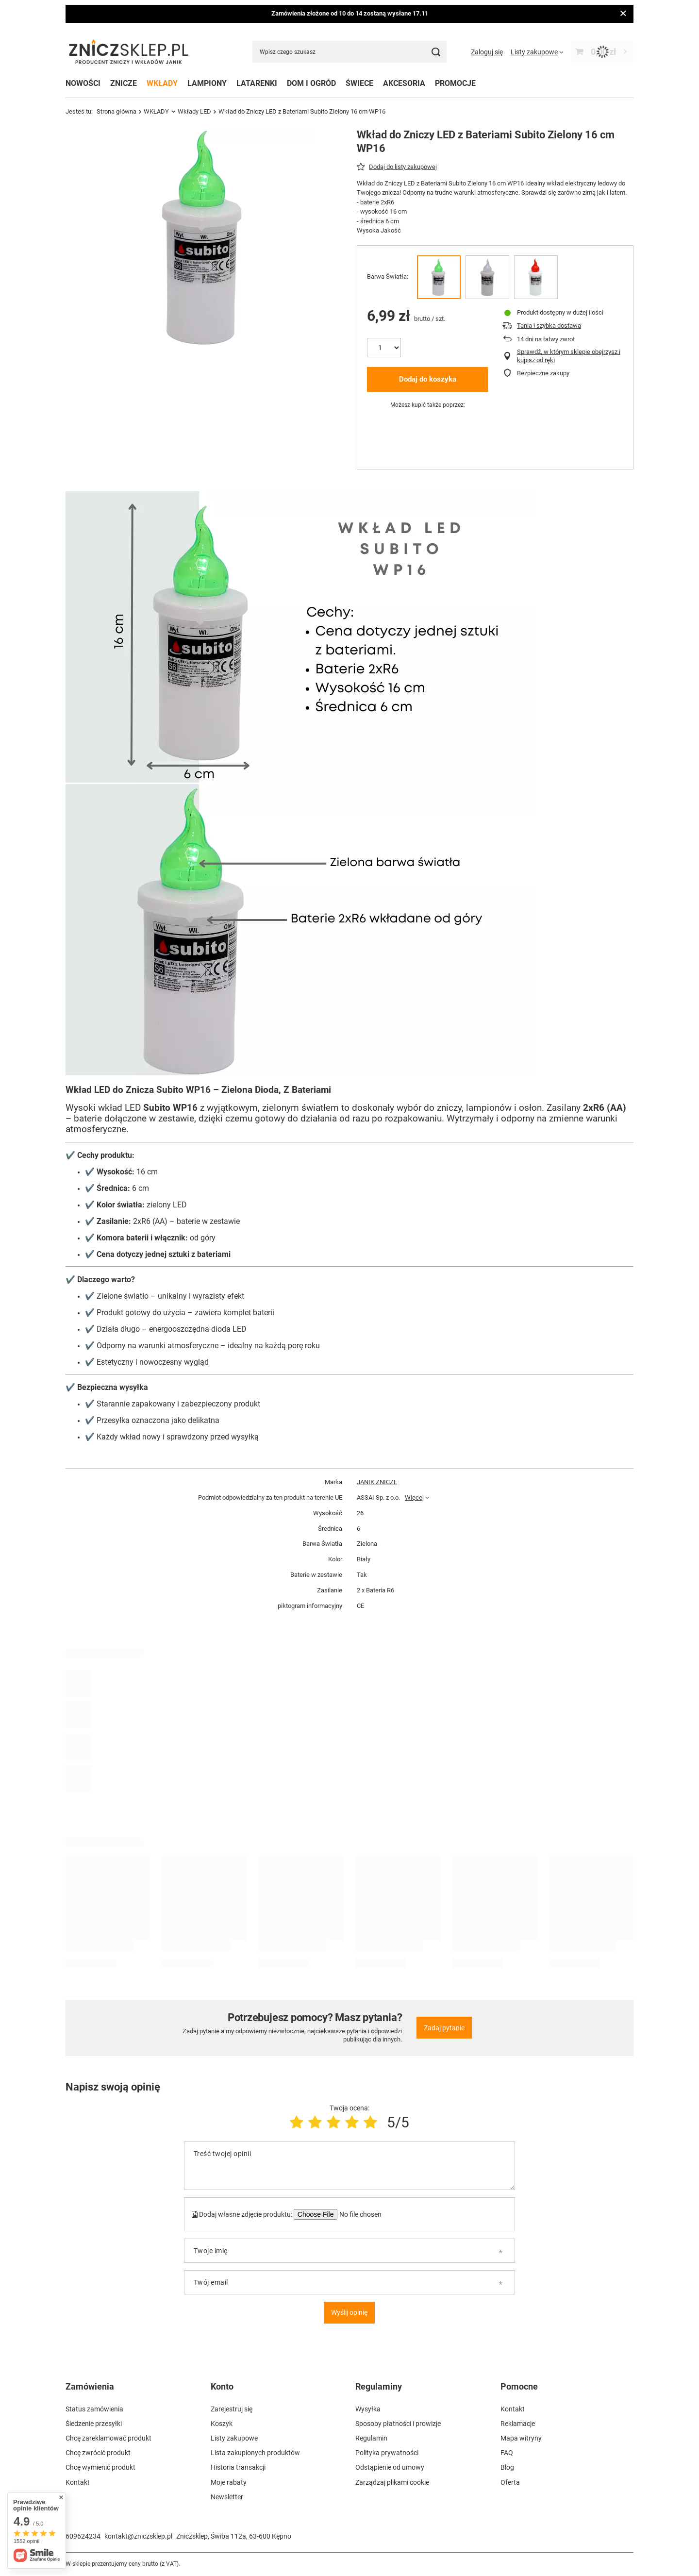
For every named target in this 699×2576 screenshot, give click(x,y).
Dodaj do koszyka (427, 379)
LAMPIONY (207, 83)
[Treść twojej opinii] (349, 2165)
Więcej (414, 1497)
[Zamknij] (623, 13)
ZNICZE (123, 83)
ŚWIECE (359, 83)
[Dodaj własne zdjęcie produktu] (360, 2214)
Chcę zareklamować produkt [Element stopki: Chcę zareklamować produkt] (108, 2438)
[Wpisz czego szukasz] (349, 52)
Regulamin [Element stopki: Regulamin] (371, 2438)
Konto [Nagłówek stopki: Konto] (222, 2386)
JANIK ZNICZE (377, 1482)
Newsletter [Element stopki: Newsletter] (227, 2497)
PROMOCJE (455, 83)
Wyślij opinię (349, 2312)
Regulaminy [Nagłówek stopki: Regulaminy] (378, 2386)
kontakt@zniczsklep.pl (138, 2536)
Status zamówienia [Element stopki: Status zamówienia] (94, 2409)
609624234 (83, 2536)
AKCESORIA (404, 83)
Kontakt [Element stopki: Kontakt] (78, 2482)
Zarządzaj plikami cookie (392, 2482)
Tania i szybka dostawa (549, 325)
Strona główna (116, 111)
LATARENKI (256, 83)
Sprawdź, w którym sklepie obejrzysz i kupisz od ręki (568, 356)
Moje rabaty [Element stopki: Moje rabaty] (229, 2482)
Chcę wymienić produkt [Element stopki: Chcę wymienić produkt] (100, 2467)
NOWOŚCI (83, 83)
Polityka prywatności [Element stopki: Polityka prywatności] (386, 2453)
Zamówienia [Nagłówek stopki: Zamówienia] (90, 2386)
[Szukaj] (436, 52)
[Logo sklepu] (129, 51)
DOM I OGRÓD (311, 83)
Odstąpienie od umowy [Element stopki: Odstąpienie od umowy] (389, 2467)
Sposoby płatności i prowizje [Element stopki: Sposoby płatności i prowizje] (398, 2423)
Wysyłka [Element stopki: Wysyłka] (368, 2409)
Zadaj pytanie (444, 2028)
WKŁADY (162, 83)
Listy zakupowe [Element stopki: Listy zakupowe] (234, 2438)
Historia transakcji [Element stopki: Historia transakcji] (238, 2467)
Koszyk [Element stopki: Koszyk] (222, 2423)
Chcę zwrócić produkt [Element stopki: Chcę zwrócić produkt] (98, 2453)
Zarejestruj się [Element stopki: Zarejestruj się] (231, 2409)
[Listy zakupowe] (537, 52)
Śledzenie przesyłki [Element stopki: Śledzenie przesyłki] (94, 2423)
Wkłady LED (194, 111)
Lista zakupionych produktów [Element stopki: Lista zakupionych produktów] (255, 2453)
